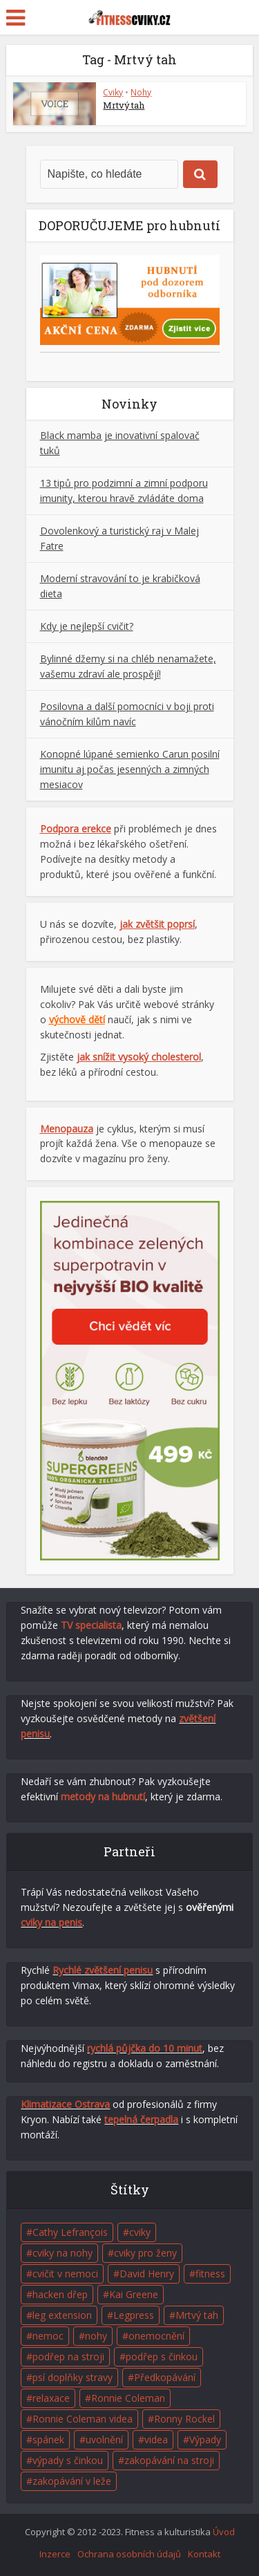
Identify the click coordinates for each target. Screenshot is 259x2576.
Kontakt (204, 2554)
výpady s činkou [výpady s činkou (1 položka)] (67, 2460)
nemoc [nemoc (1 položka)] (48, 2335)
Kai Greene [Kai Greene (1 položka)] (133, 2294)
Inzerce (54, 2554)
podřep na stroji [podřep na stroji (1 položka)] (68, 2356)
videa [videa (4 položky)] (156, 2439)
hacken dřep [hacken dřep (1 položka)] (60, 2294)
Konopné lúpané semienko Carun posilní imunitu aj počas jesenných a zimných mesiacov (130, 769)
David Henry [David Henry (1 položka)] (146, 2273)
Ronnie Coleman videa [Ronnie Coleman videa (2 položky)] (82, 2418)
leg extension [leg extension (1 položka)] (62, 2315)
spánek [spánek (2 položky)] (48, 2439)
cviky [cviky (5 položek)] (140, 2232)
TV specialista (91, 1625)
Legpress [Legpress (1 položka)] (133, 2315)
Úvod (224, 2532)
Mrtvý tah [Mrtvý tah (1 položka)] (196, 2315)
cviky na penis (51, 1922)
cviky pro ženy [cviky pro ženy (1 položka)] (145, 2252)
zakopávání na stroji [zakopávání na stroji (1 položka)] (169, 2460)
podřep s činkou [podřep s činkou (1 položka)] (162, 2356)
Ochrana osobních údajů (129, 2554)
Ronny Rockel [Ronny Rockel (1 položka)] (184, 2418)
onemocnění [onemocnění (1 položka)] (156, 2335)
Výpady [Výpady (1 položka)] (205, 2439)
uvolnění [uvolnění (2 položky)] (104, 2439)
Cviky (113, 92)
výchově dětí (77, 1019)
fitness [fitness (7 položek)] (210, 2273)
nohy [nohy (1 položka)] (96, 2335)
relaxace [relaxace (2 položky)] (51, 2398)
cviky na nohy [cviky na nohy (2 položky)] (62, 2252)
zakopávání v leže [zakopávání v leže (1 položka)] (71, 2481)
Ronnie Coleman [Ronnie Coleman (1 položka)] (128, 2398)
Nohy (141, 92)
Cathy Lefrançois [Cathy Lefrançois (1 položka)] (70, 2232)
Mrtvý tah (123, 105)
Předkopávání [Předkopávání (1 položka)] (164, 2377)
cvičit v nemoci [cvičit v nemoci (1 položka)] (65, 2273)
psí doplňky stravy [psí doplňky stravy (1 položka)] (72, 2377)
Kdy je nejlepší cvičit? (86, 626)
